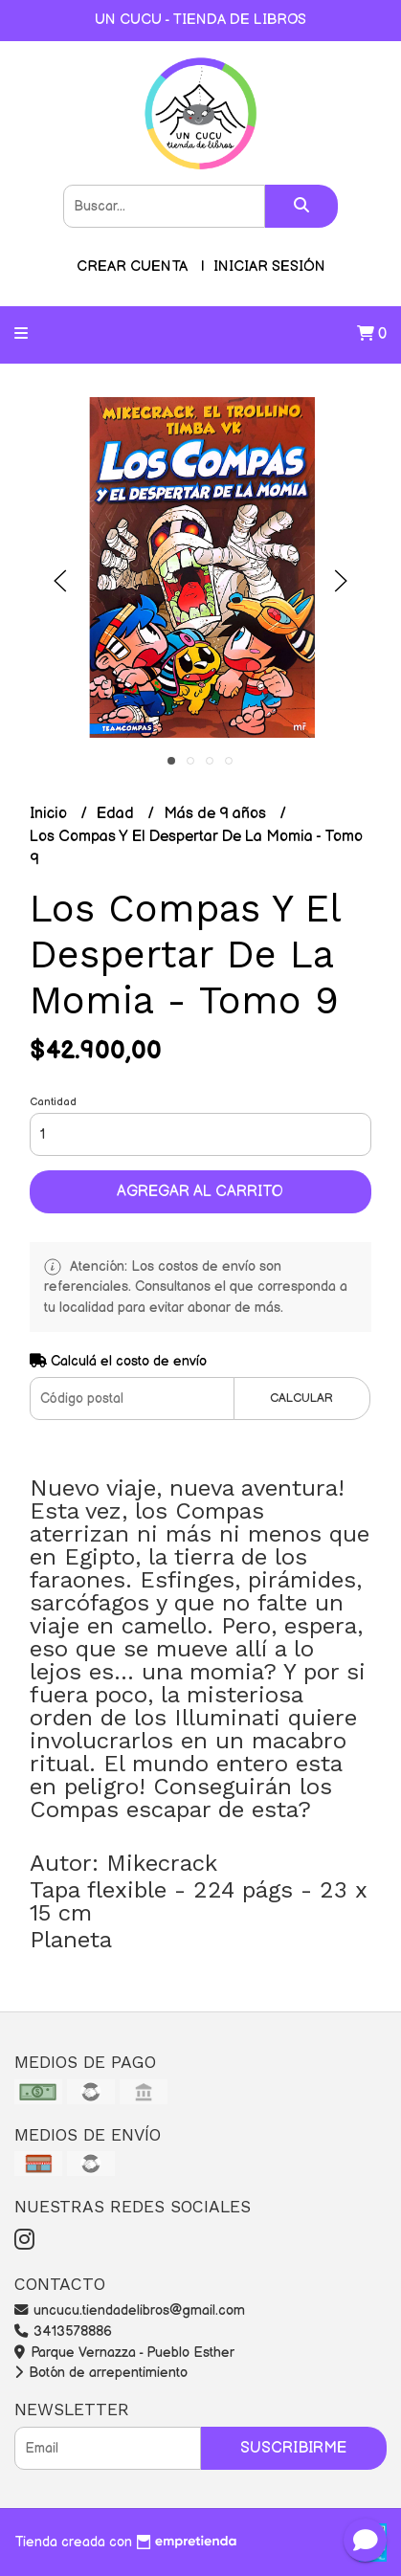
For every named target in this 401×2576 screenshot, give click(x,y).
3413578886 (63, 2331)
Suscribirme (293, 2448)
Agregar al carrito (200, 1192)
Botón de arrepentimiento (101, 2373)
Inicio (50, 814)
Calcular (301, 1398)
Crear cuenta (132, 266)
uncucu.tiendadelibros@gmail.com (129, 2310)
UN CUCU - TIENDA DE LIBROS (200, 20)
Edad (117, 814)
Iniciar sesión (269, 266)
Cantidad (53, 1102)
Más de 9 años (217, 814)
